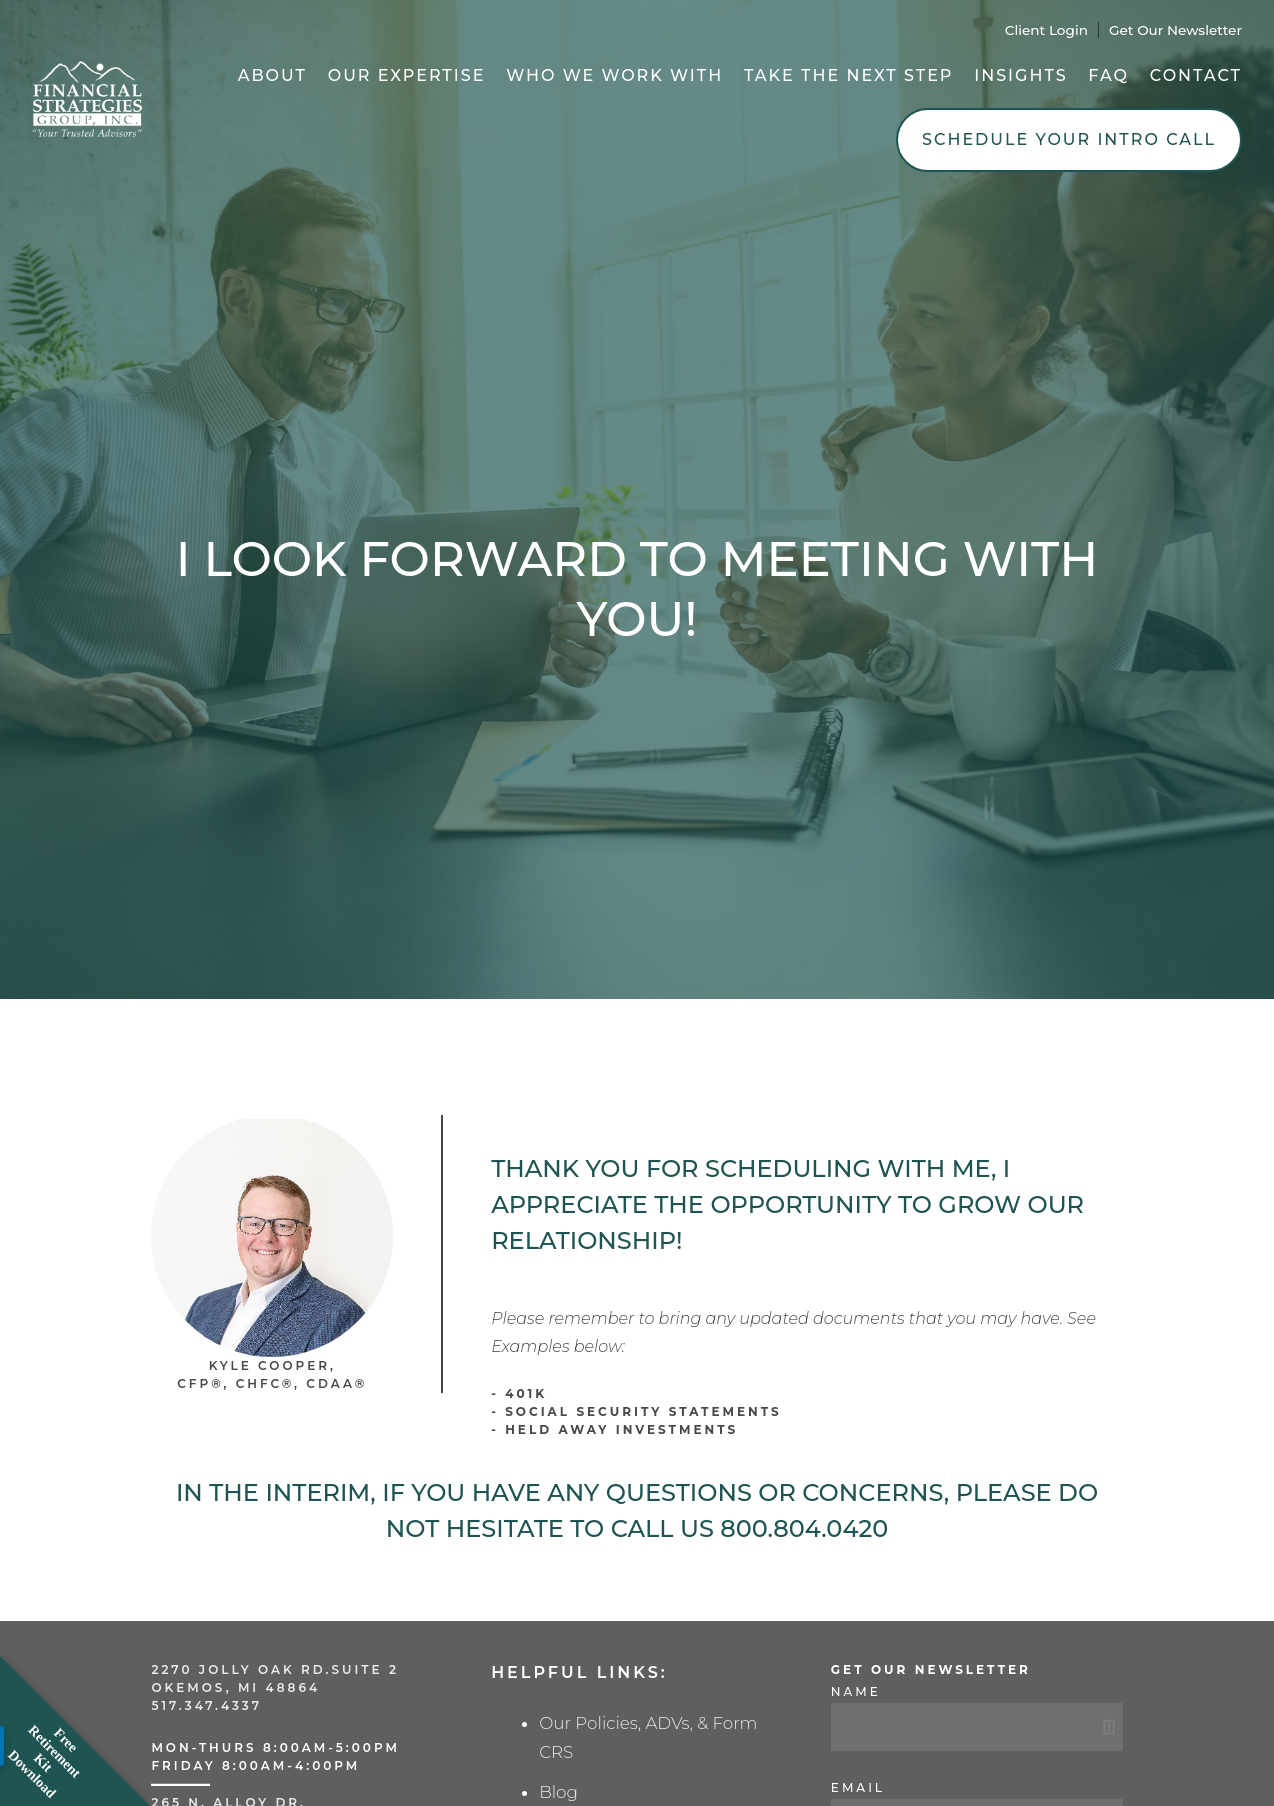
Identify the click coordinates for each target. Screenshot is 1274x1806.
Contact (1196, 75)
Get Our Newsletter (1175, 30)
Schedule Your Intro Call (1069, 139)
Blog (558, 1792)
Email (858, 1787)
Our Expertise (407, 75)
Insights (1020, 75)
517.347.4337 (206, 1705)
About (272, 75)
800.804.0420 (804, 1528)
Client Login (1046, 30)
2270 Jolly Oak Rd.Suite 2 (275, 1669)
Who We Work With (614, 75)
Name (856, 1691)
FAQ (1108, 75)
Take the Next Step (849, 75)
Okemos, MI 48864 (235, 1687)
